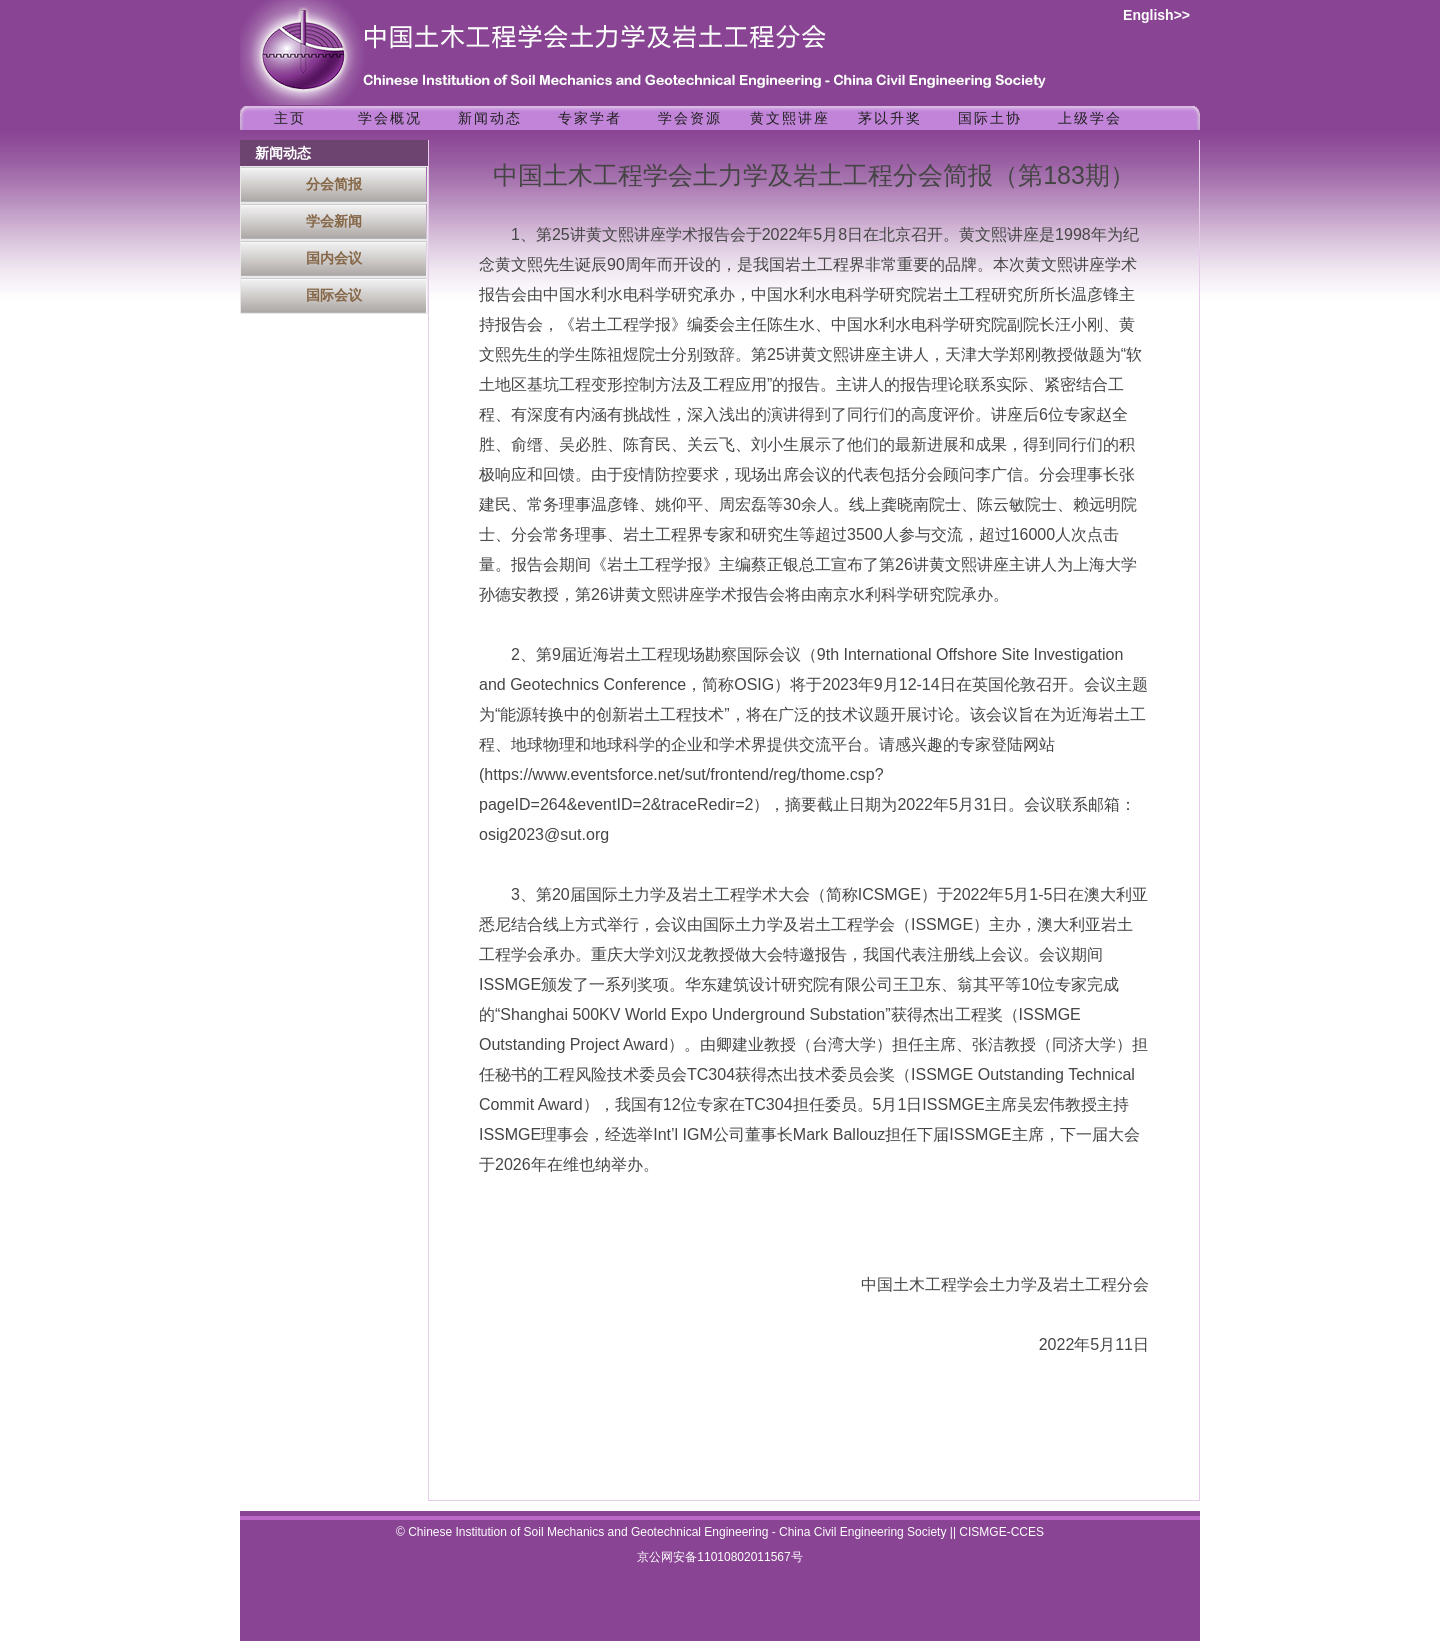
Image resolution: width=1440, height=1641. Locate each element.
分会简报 (334, 184)
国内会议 (334, 258)
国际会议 (334, 295)
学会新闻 (334, 221)
